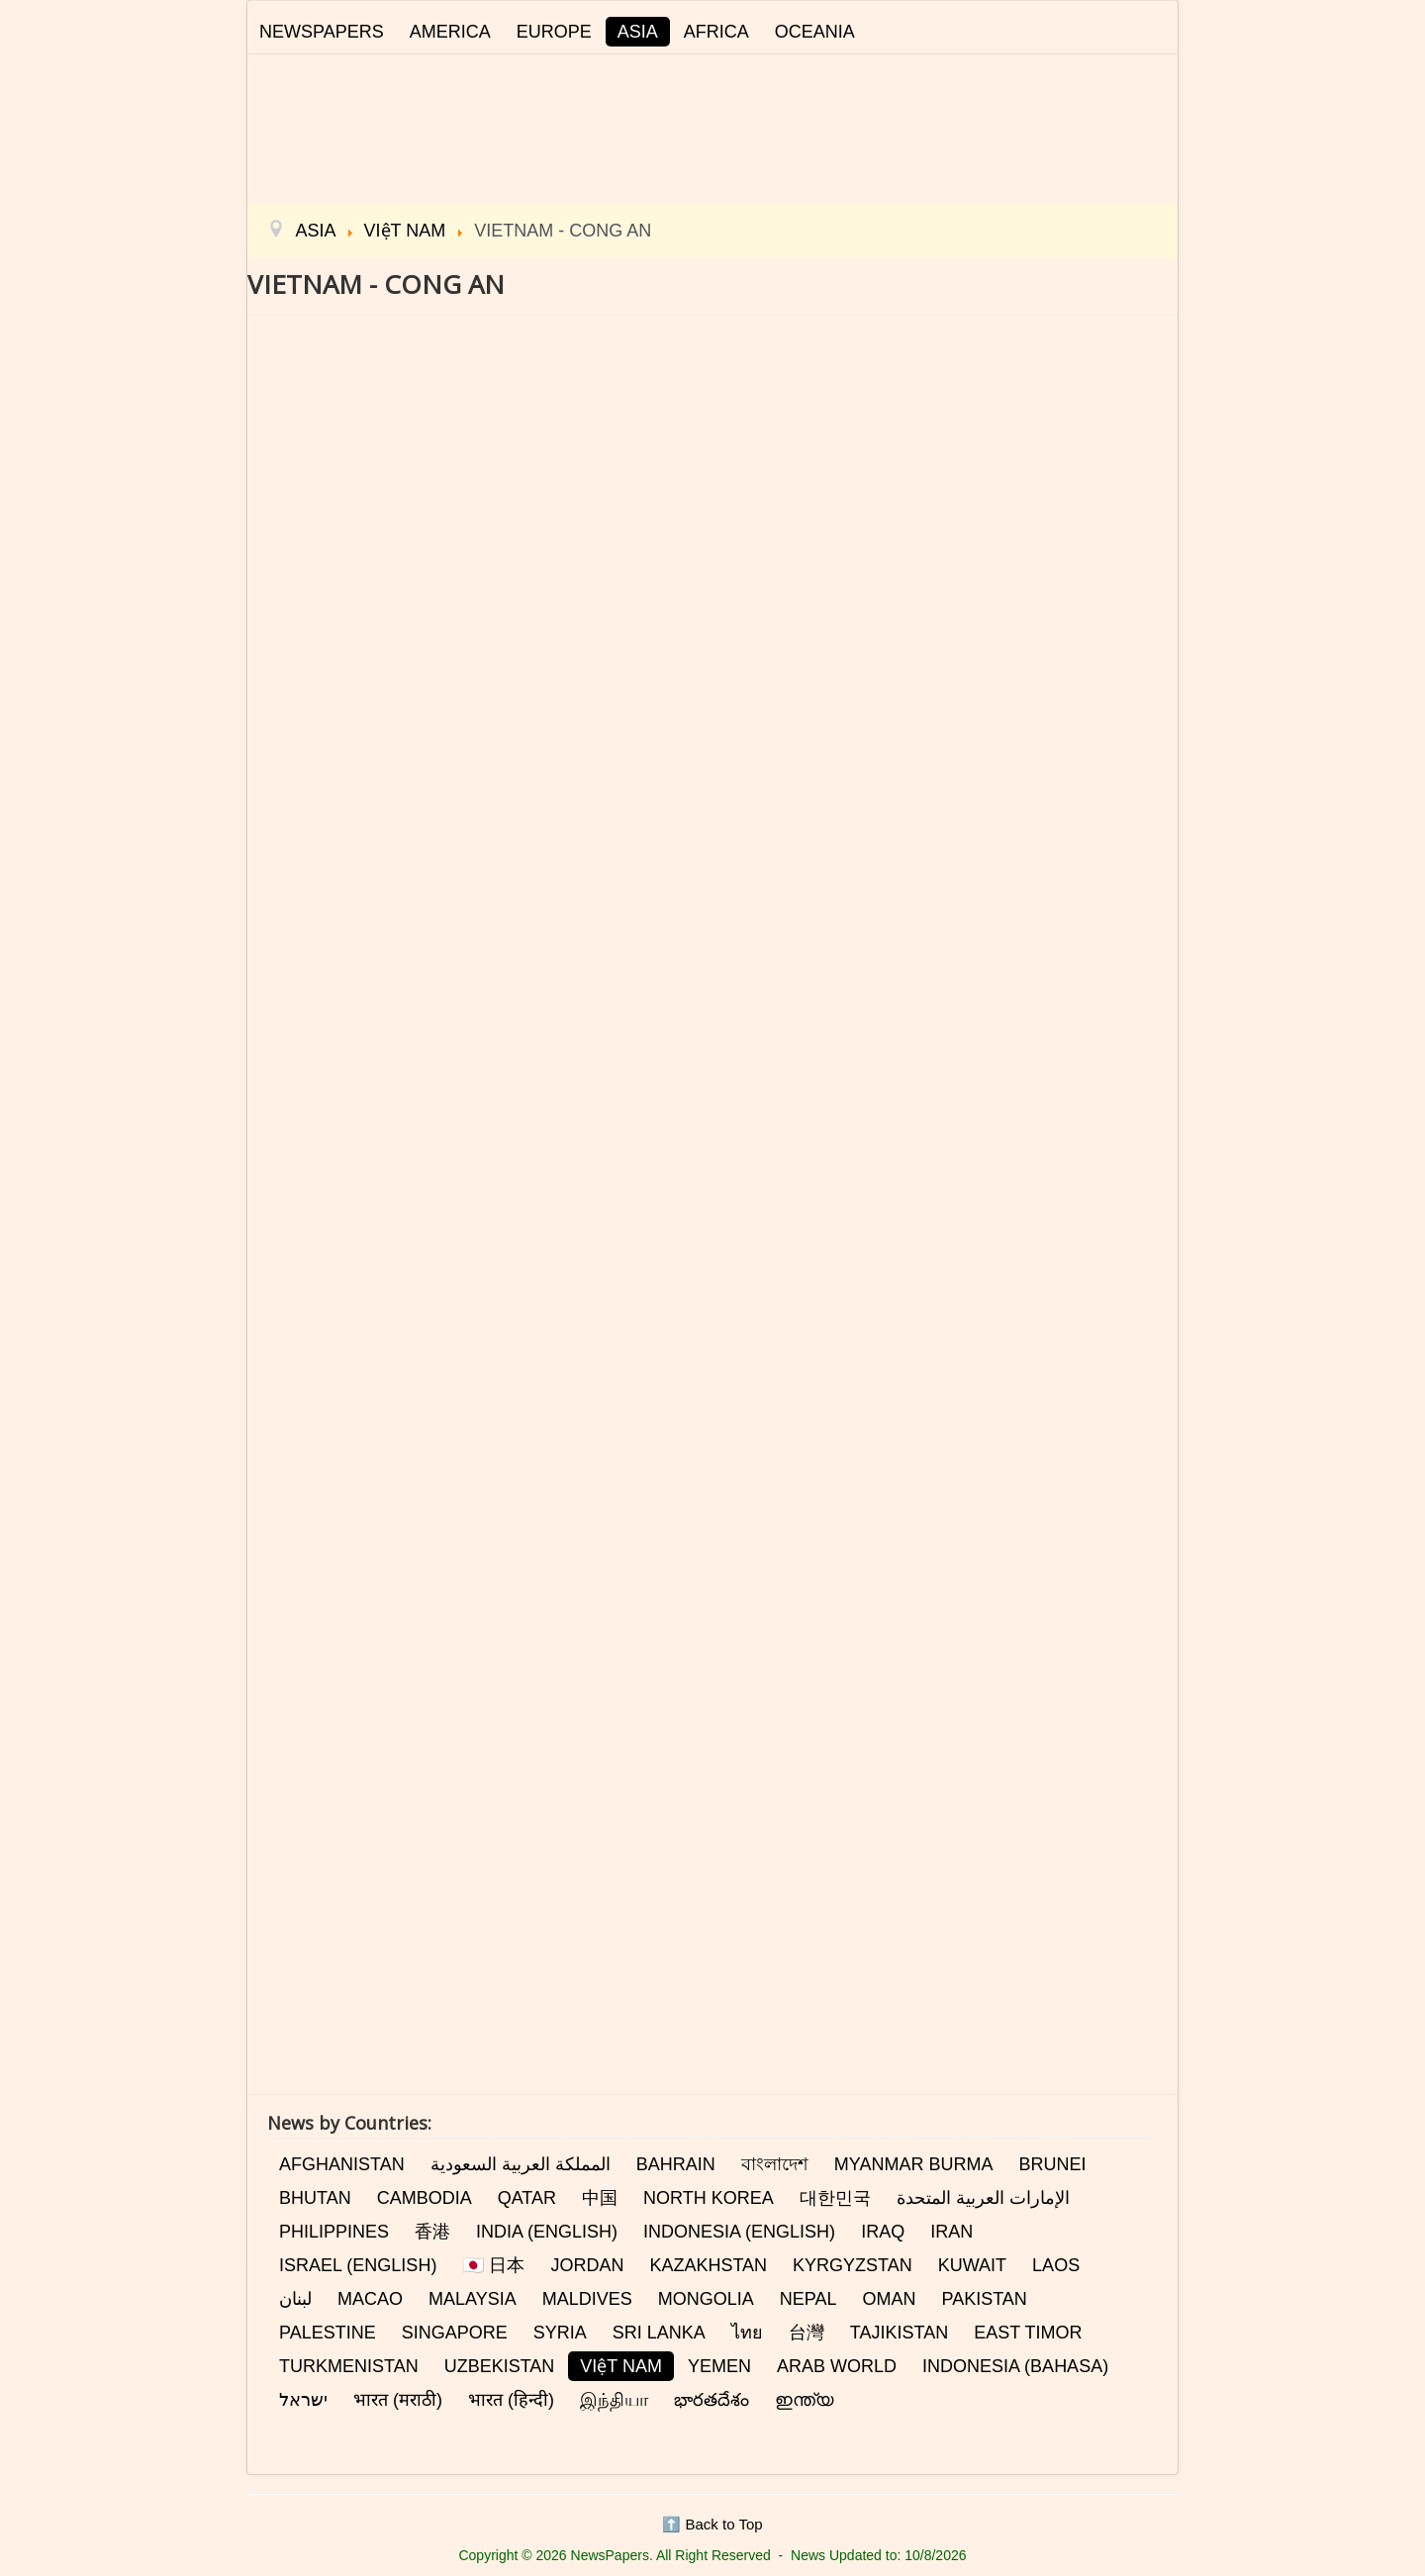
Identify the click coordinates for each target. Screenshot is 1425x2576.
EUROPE (554, 32)
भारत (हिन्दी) (511, 2400)
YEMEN (719, 2366)
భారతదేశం (711, 2400)
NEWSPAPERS (321, 32)
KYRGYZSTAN (852, 2265)
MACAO (370, 2299)
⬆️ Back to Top (712, 2524)
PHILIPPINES (334, 2232)
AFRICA (716, 32)
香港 (432, 2232)
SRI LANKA (659, 2332)
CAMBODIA (424, 2198)
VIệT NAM (621, 2366)
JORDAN (586, 2265)
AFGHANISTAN (342, 2164)
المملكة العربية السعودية (520, 2164)
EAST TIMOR (1028, 2332)
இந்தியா (614, 2400)
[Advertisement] (712, 126)
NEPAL (808, 2299)
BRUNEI (1052, 2164)
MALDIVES (587, 2299)
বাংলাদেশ (774, 2164)
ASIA (638, 32)
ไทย (747, 2332)
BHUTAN (315, 2198)
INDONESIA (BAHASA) (1015, 2366)
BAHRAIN (675, 2164)
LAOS (1056, 2265)
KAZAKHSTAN (708, 2265)
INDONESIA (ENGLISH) (739, 2232)
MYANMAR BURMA (914, 2164)
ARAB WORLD (837, 2366)
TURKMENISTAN (349, 2366)
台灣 (806, 2332)
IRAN (951, 2232)
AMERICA (450, 32)
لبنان (295, 2299)
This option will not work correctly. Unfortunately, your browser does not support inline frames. (712, 1068)
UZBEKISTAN (499, 2366)
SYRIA (560, 2332)
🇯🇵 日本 (493, 2265)
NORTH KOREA (708, 2198)
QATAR (527, 2198)
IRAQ (882, 2232)
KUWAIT (972, 2265)
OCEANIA (815, 32)
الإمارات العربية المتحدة (983, 2198)
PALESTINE (327, 2332)
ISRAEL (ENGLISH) (357, 2265)
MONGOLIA (706, 2299)
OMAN (888, 2299)
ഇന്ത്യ (804, 2400)
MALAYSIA (472, 2299)
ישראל (303, 2400)
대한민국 (835, 2198)
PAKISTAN (983, 2299)
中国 (600, 2198)
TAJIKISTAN (899, 2332)
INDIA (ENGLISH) (547, 2232)
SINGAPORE (455, 2332)
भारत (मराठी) (397, 2400)
